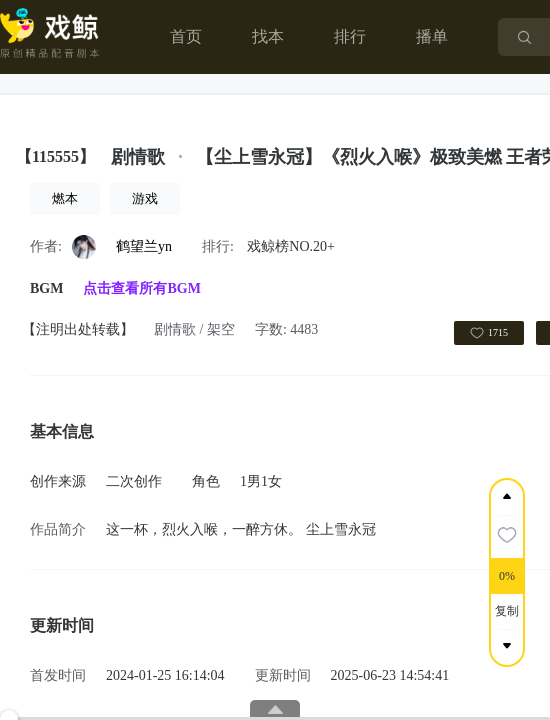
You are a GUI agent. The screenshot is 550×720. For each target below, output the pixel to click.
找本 (268, 36)
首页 (186, 36)
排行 (350, 36)
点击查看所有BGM (141, 288)
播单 (432, 36)
